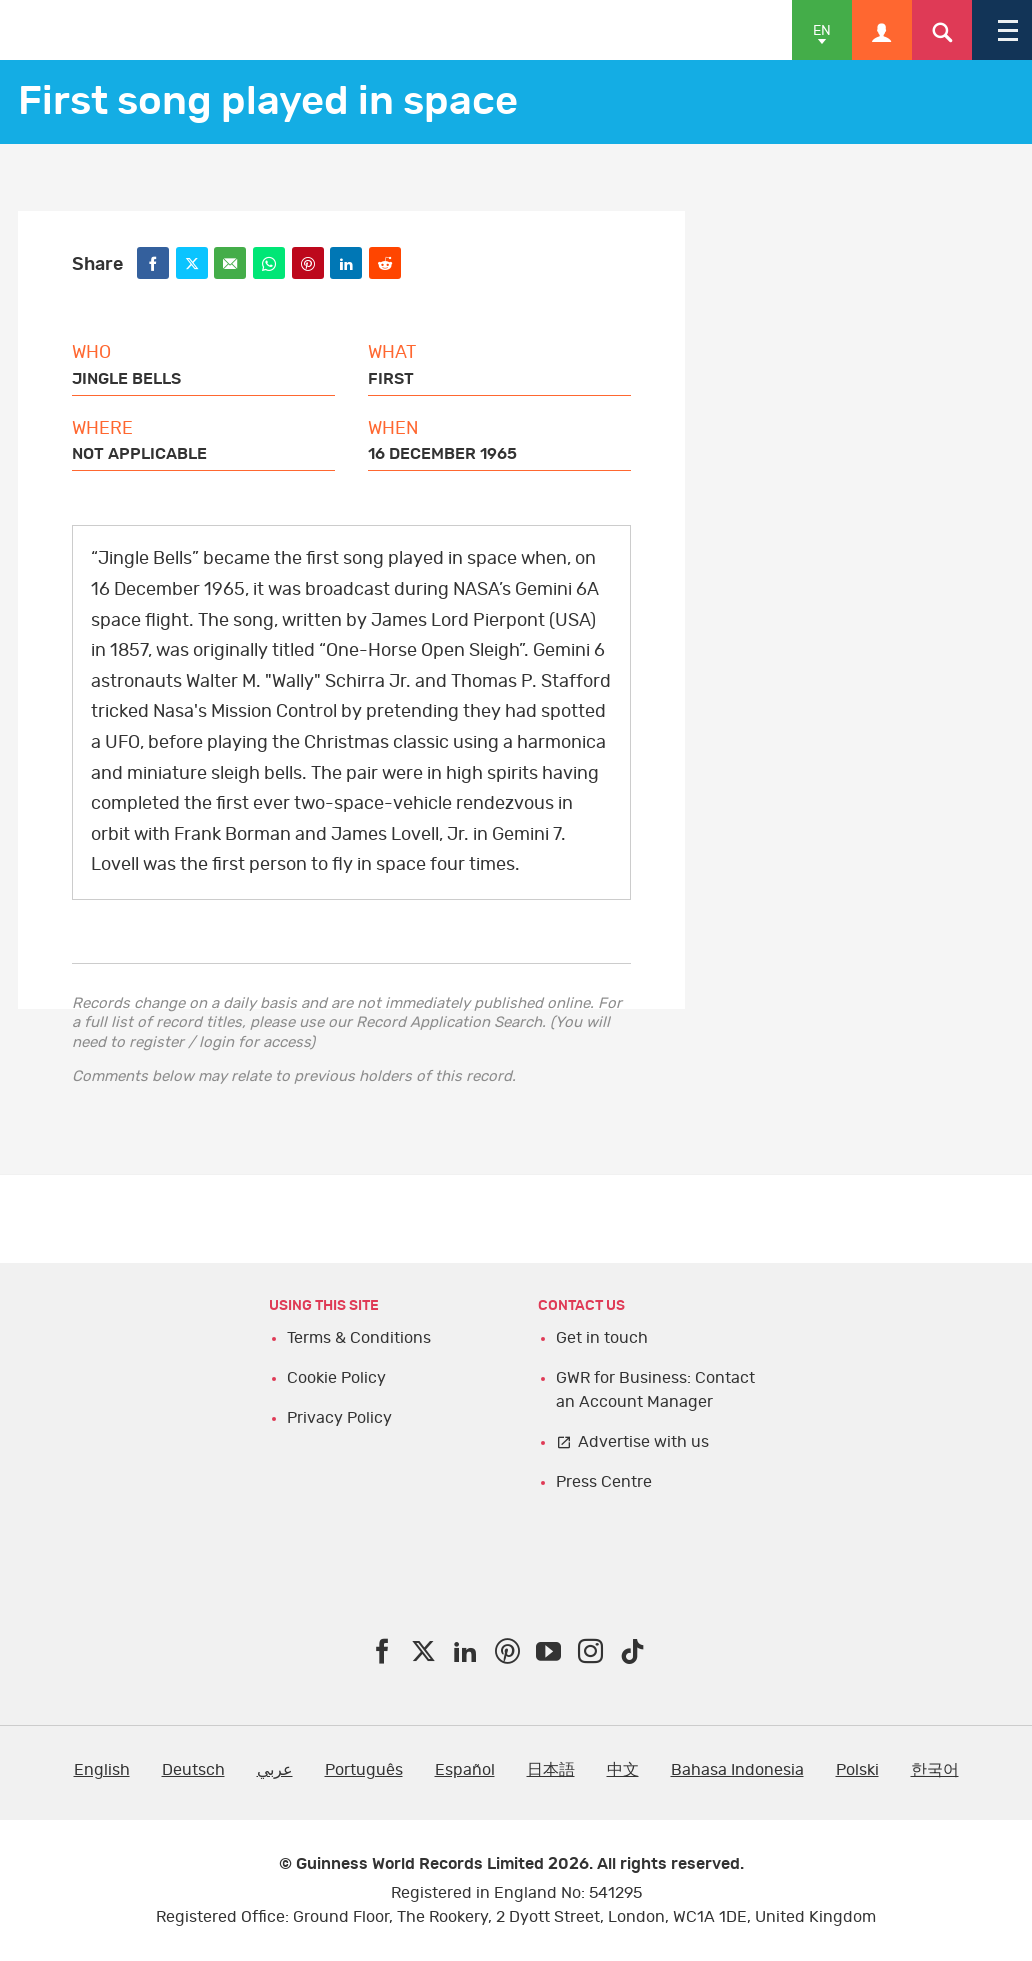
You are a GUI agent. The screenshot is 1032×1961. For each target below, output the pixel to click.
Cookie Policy (336, 1378)
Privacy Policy (339, 1418)
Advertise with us (643, 1442)
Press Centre (604, 1482)
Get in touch (602, 1338)
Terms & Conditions (359, 1338)
